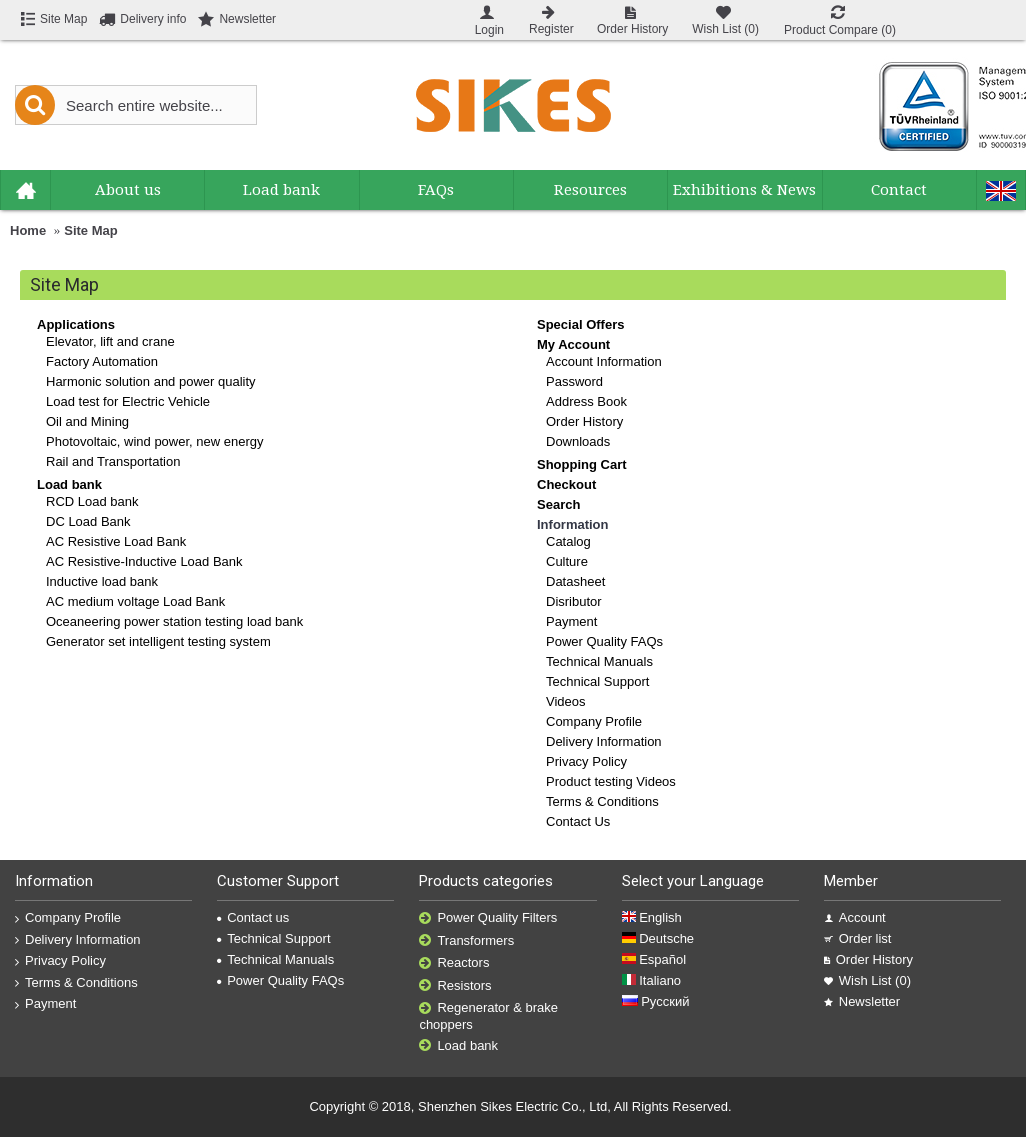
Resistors (455, 986)
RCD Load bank (92, 501)
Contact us (253, 917)
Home (28, 230)
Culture (567, 561)
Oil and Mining (87, 421)
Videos (566, 701)
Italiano (652, 980)
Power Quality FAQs (604, 641)
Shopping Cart (582, 464)
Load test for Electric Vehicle (128, 401)
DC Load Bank (88, 521)
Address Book (586, 401)
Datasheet (575, 581)
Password (574, 381)
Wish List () (867, 980)
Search (558, 504)
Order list (858, 938)
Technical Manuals (599, 661)
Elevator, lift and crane (110, 341)
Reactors (454, 963)
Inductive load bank (102, 581)
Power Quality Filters (488, 918)
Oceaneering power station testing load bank (174, 621)
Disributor (574, 601)
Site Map (90, 230)
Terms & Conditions (602, 801)
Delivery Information (604, 741)
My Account (573, 344)
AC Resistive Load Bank (116, 541)
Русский (656, 1001)
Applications (76, 324)
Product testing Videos (611, 781)
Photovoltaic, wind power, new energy (155, 441)
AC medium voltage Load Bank (135, 601)
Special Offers (580, 324)
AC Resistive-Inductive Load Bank (144, 561)
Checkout (566, 484)
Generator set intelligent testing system (158, 641)
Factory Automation (102, 361)
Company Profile (594, 721)
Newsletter (862, 1001)
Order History (584, 421)
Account (855, 917)
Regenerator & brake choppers (488, 1016)
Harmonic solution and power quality (151, 381)
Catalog (568, 541)
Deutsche (658, 938)
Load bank (69, 484)
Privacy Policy (586, 761)
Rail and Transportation (113, 461)
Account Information (604, 361)
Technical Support (597, 681)
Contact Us (578, 821)
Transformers (466, 941)
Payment (571, 621)
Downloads (578, 441)
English (652, 917)
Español (654, 959)
